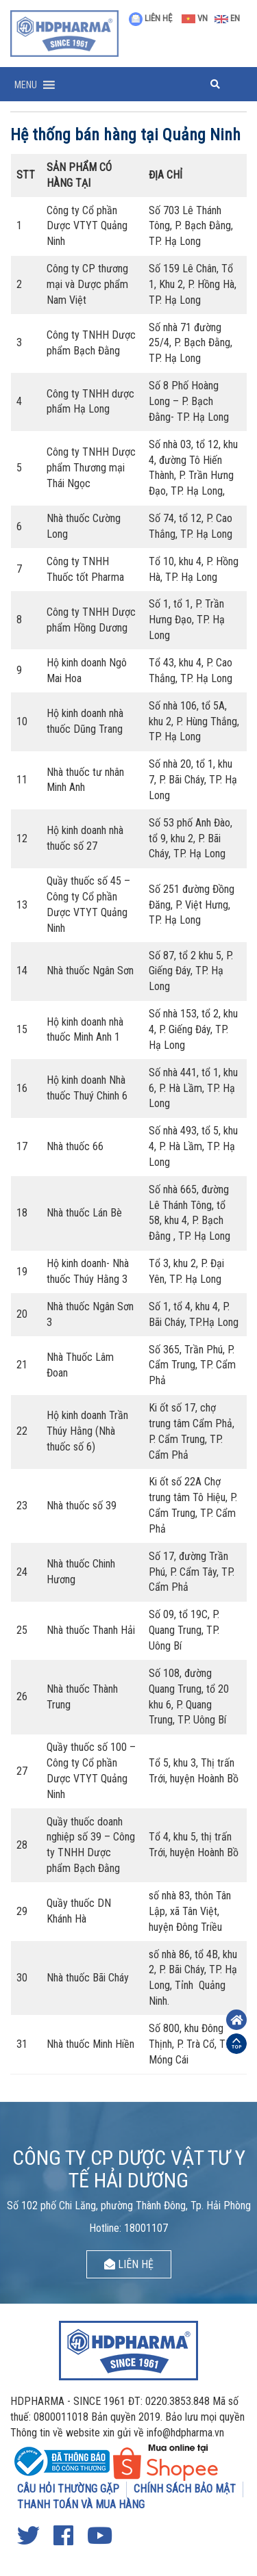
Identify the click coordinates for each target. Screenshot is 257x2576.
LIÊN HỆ (150, 18)
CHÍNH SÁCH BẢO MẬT (185, 2488)
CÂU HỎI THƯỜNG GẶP (68, 2488)
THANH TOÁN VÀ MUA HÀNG (81, 2504)
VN (195, 18)
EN (227, 18)
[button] (25, 85)
